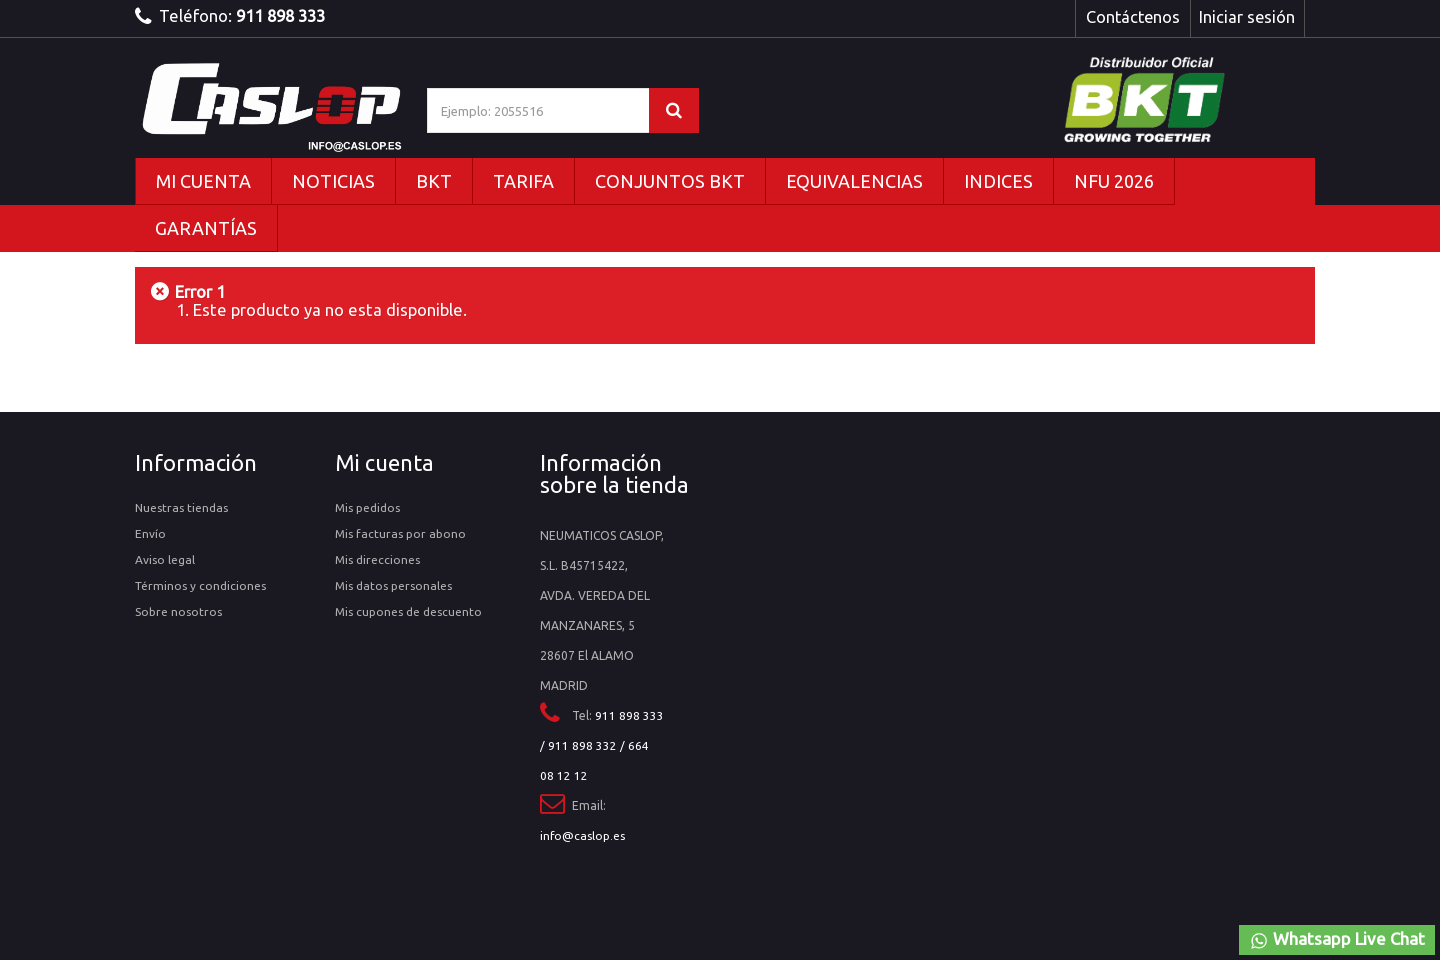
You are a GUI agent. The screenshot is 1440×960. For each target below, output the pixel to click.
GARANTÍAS (206, 228)
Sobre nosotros (178, 611)
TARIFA (523, 181)
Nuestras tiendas (181, 507)
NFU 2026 (1114, 181)
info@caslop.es (582, 835)
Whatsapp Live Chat (1337, 940)
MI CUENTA (203, 181)
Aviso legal (165, 559)
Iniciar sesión (1247, 17)
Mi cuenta (384, 463)
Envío (150, 533)
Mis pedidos (367, 507)
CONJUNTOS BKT (670, 181)
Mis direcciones (377, 559)
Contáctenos (1133, 17)
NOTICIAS (333, 181)
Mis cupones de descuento (408, 611)
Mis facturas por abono (400, 533)
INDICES (998, 181)
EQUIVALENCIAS (854, 181)
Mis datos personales (393, 585)
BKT (434, 181)
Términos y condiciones (200, 585)
